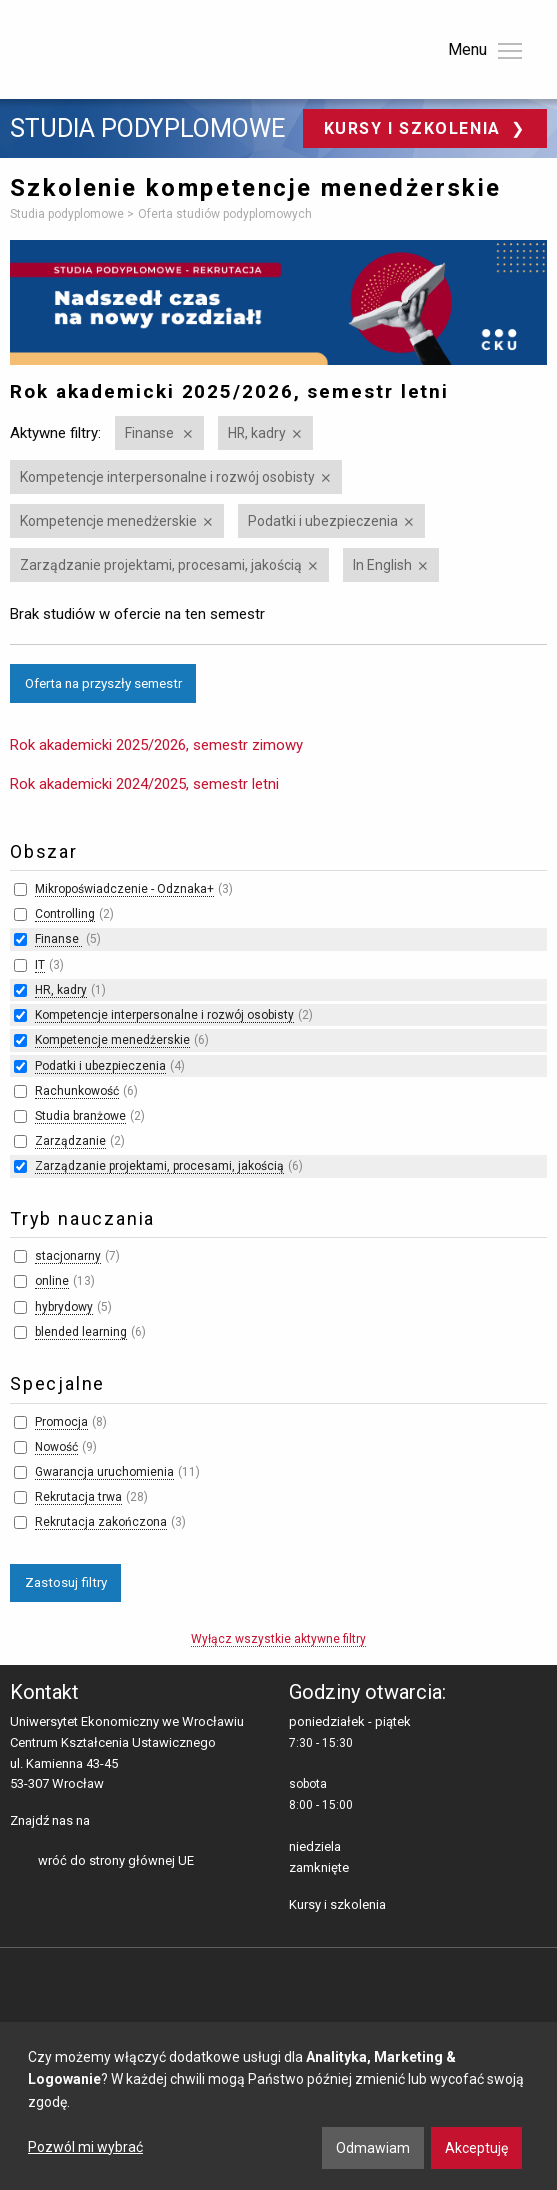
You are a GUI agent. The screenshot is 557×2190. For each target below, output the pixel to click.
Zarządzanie (70, 1141)
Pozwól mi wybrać (85, 2147)
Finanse (151, 433)
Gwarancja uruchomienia (104, 1472)
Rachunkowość (77, 1091)
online (52, 1281)
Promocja (61, 1422)
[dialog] (278, 2106)
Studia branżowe (80, 1116)
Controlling (65, 914)
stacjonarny (68, 1256)
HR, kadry (257, 433)
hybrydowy (64, 1307)
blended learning (81, 1332)
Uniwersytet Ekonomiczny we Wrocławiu (109, 46)
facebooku (109, 1822)
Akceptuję (476, 2148)
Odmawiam (373, 2148)
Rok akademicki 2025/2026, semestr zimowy (156, 745)
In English (382, 565)
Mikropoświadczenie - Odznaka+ (124, 889)
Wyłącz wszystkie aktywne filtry (278, 1639)
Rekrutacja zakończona (101, 1522)
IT (40, 965)
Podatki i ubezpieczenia (323, 521)
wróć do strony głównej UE (116, 1860)
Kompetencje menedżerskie (108, 521)
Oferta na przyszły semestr (103, 683)
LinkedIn (140, 1822)
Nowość (56, 1447)
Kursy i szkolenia (415, 128)
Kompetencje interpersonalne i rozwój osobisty (167, 477)
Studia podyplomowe (147, 129)
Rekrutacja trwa (78, 1497)
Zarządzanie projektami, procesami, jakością (161, 565)
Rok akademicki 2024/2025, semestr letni (144, 784)
